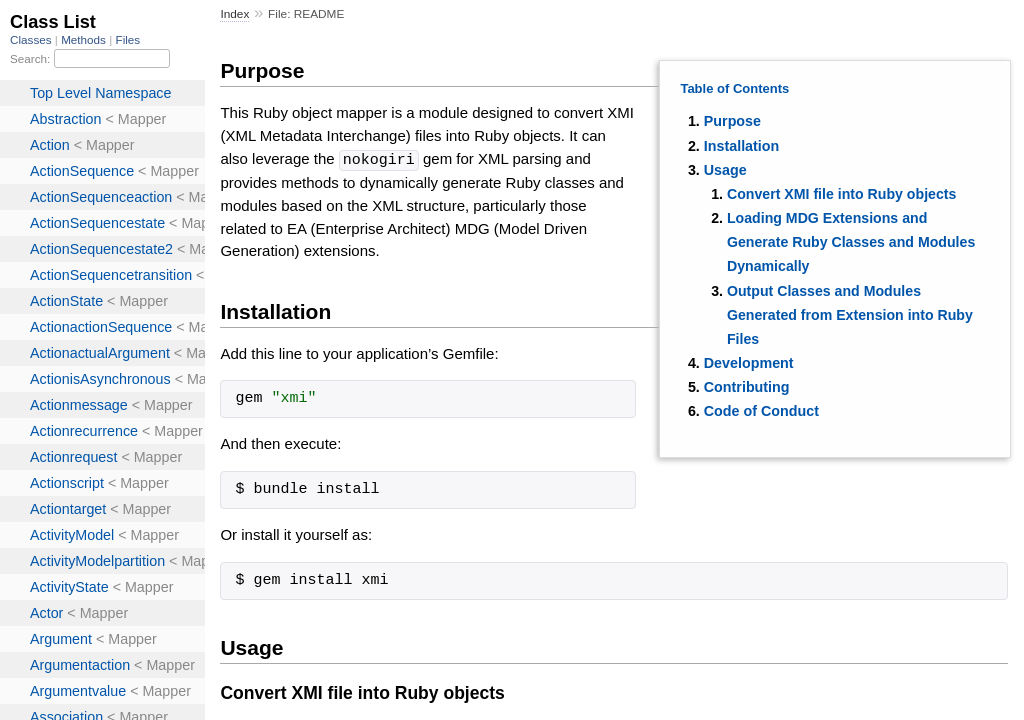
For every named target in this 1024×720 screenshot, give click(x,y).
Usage (725, 170)
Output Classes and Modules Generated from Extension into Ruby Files (850, 315)
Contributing (747, 387)
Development (749, 363)
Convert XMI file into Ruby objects (841, 194)
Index (234, 14)
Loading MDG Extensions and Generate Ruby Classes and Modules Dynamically (851, 242)
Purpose (732, 121)
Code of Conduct (761, 411)
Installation (741, 146)
